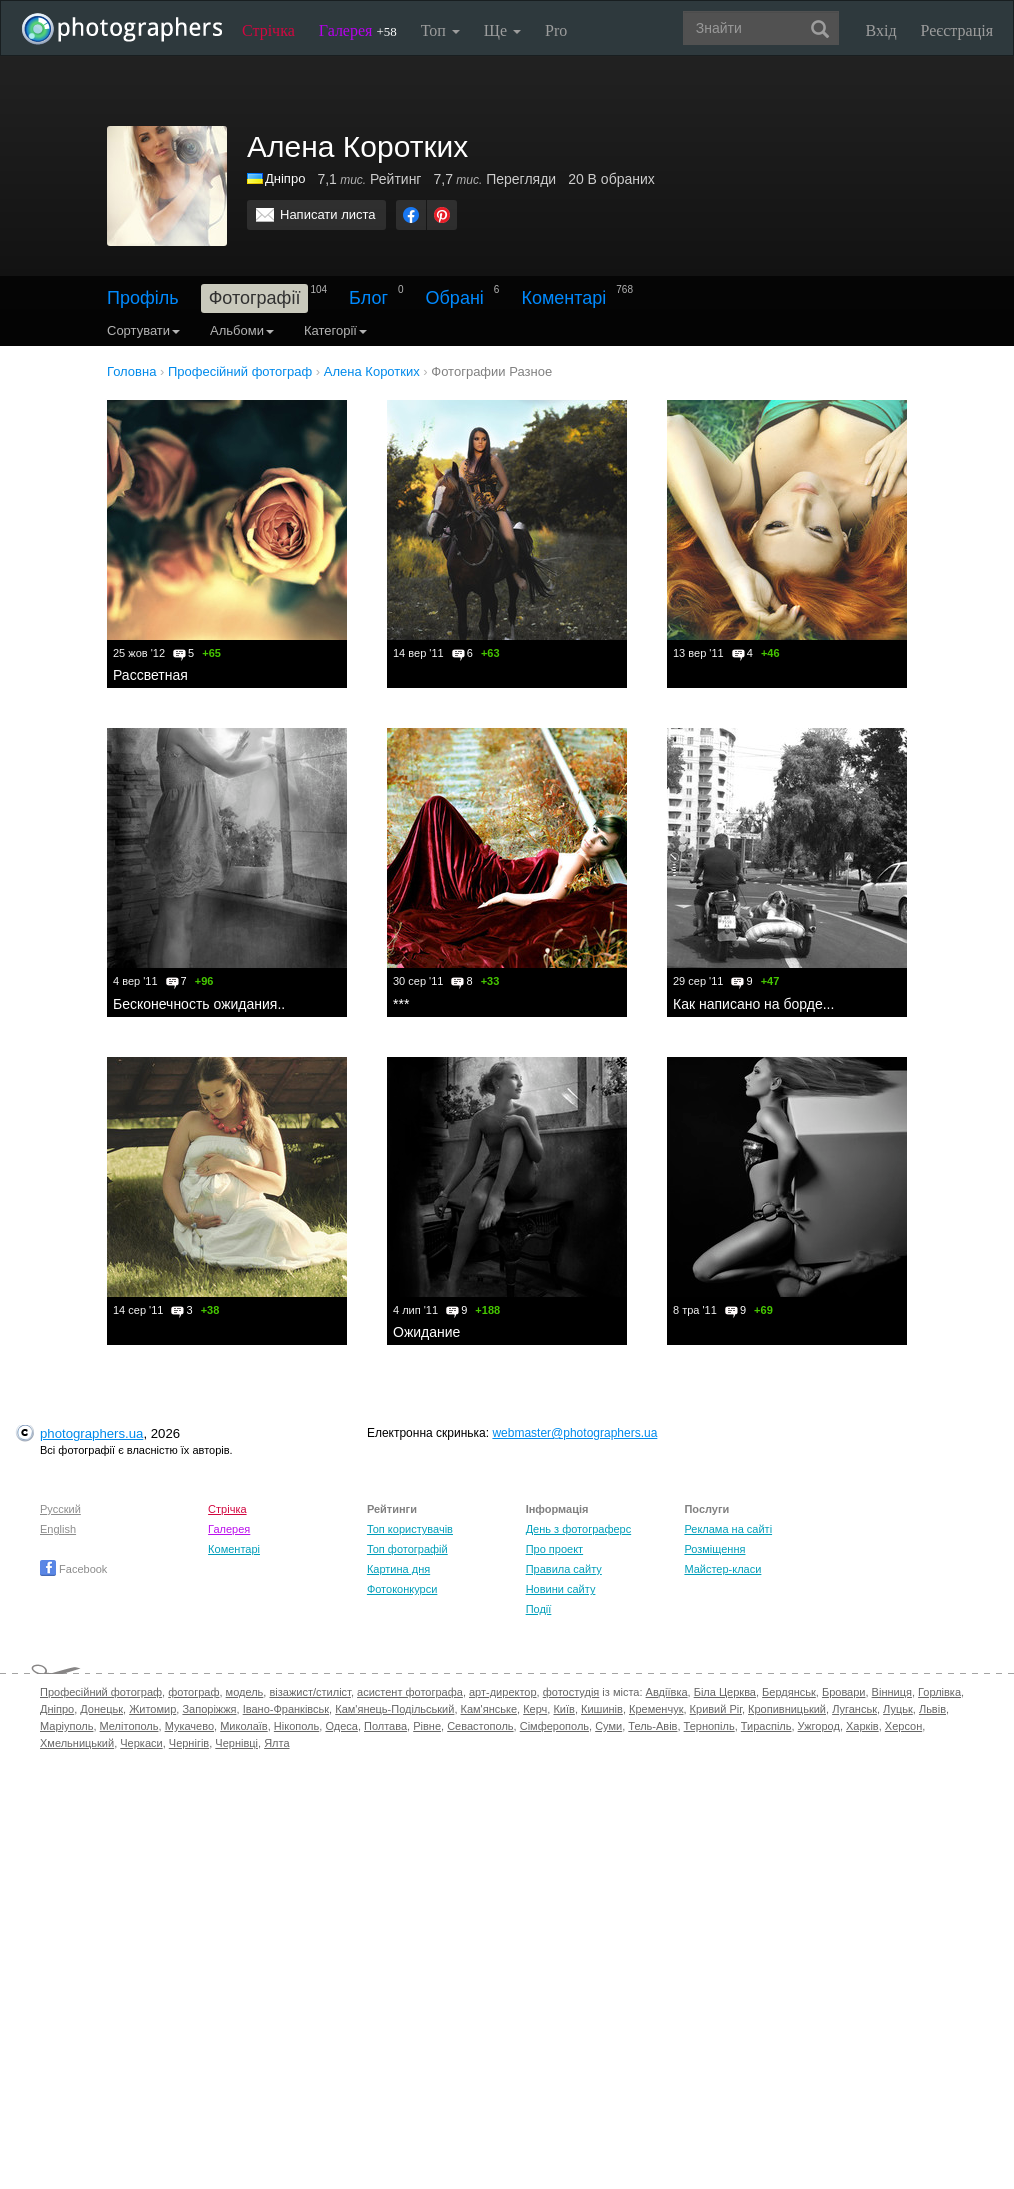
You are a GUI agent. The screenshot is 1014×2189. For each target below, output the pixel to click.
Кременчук (656, 1709)
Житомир (152, 1709)
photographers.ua (91, 1433)
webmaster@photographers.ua (574, 1433)
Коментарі (563, 298)
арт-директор (503, 1692)
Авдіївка (667, 1692)
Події (539, 1609)
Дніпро (285, 178)
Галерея (358, 30)
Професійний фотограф (101, 1692)
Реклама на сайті (728, 1529)
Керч (535, 1709)
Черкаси (141, 1743)
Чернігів (189, 1743)
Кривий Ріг (716, 1709)
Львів (932, 1709)
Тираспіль (766, 1726)
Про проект (554, 1549)
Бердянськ (789, 1692)
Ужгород (819, 1726)
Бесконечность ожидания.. (199, 1004)
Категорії (335, 330)
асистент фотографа (410, 1692)
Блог (368, 298)
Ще (502, 30)
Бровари (844, 1692)
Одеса (341, 1726)
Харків (862, 1726)
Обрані (455, 298)
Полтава (385, 1726)
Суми (608, 1726)
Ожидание (426, 1332)
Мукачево (189, 1726)
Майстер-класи (722, 1569)
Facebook (73, 1569)
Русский (60, 1509)
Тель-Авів (652, 1726)
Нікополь (296, 1726)
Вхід (881, 30)
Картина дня (398, 1569)
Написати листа (328, 214)
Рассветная (150, 675)
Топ (440, 30)
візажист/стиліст (309, 1692)
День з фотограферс (579, 1529)
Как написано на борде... (753, 1004)
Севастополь (480, 1726)
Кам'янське (489, 1709)
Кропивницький (787, 1709)
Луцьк (898, 1709)
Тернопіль (709, 1726)
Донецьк (101, 1709)
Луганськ (854, 1709)
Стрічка (268, 30)
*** (401, 1004)
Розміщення (714, 1549)
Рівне (427, 1726)
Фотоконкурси (402, 1589)
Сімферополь (554, 1726)
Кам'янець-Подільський (394, 1709)
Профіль (143, 298)
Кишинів (602, 1709)
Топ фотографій (407, 1549)
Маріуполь (66, 1726)
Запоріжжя (209, 1709)
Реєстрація (957, 30)
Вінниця (892, 1692)
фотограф (193, 1692)
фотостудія (571, 1692)
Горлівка (939, 1692)
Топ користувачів (410, 1529)
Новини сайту (561, 1589)
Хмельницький (77, 1743)
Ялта (276, 1743)
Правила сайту (564, 1569)
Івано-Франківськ (286, 1709)
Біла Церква (725, 1692)
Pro (556, 30)
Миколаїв (244, 1726)
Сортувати (143, 330)
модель (245, 1692)
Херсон (903, 1726)
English (58, 1529)
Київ (563, 1709)
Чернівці (236, 1743)
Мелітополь (129, 1726)
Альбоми (242, 330)
